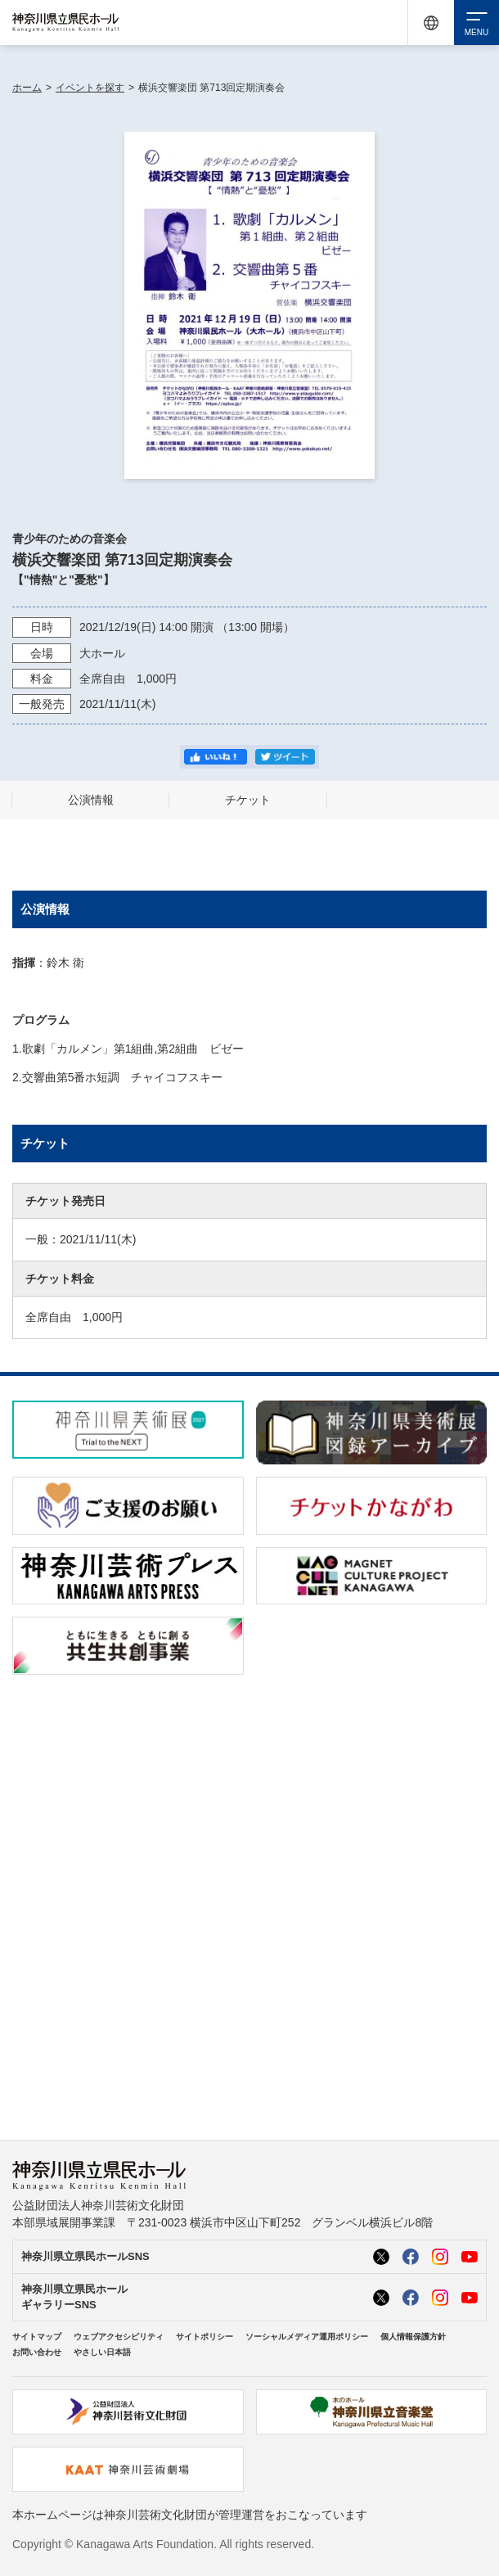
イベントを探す (90, 87)
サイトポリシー (204, 2336)
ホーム (27, 87)
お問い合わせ (36, 2352)
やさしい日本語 (102, 2352)
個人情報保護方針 (413, 2336)
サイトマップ (36, 2336)
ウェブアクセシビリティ (119, 2336)
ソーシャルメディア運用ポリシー (306, 2336)
